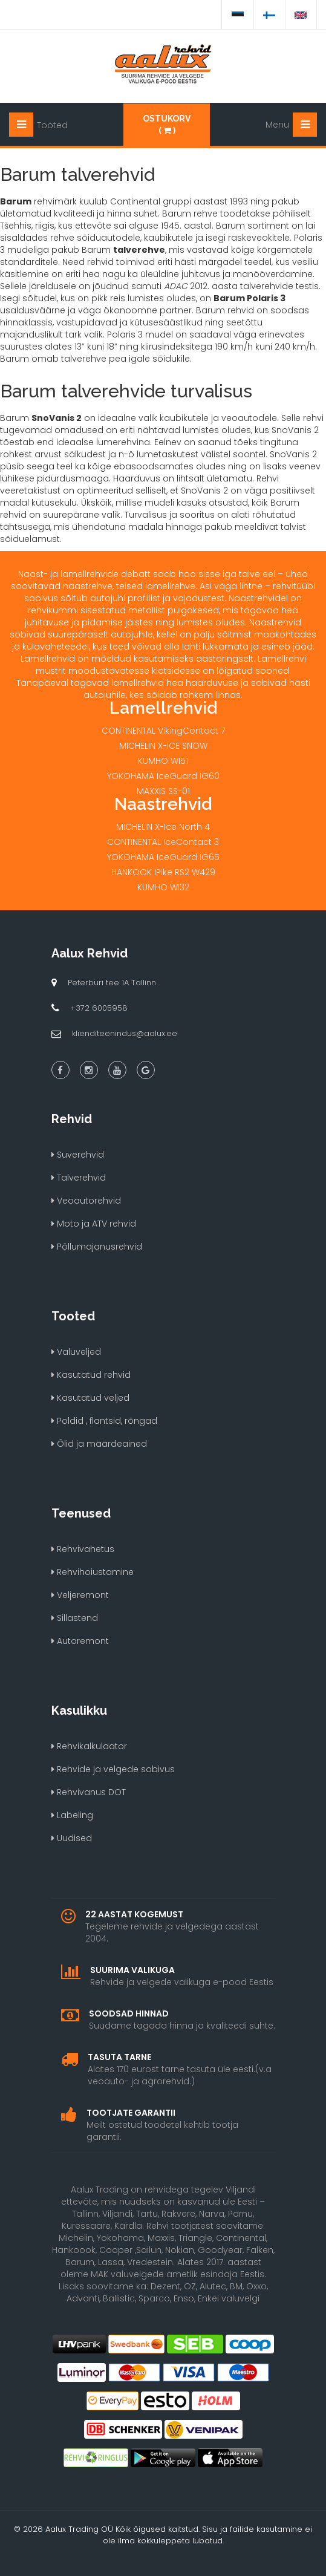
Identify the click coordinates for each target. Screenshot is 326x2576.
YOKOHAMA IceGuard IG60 (163, 776)
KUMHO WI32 (163, 887)
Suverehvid (77, 1155)
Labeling (72, 1815)
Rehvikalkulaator (89, 1746)
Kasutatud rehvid (91, 1375)
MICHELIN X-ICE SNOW (163, 746)
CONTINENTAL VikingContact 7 (163, 731)
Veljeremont (80, 1595)
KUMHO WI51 (163, 761)
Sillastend (74, 1618)
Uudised (71, 1838)
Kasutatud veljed (90, 1398)
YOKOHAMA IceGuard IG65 (163, 857)
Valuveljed (76, 1352)
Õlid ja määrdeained (99, 1444)
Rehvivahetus (82, 1549)
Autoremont (80, 1641)
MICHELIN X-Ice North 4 (163, 827)
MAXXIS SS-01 (163, 791)
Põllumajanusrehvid (96, 1247)
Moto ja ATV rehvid (93, 1224)
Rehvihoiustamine (92, 1572)
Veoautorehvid (86, 1201)
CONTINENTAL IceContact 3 (163, 842)
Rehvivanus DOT (88, 1792)
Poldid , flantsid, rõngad (104, 1421)
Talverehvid (78, 1178)
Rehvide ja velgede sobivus (113, 1769)
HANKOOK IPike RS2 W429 (163, 872)
